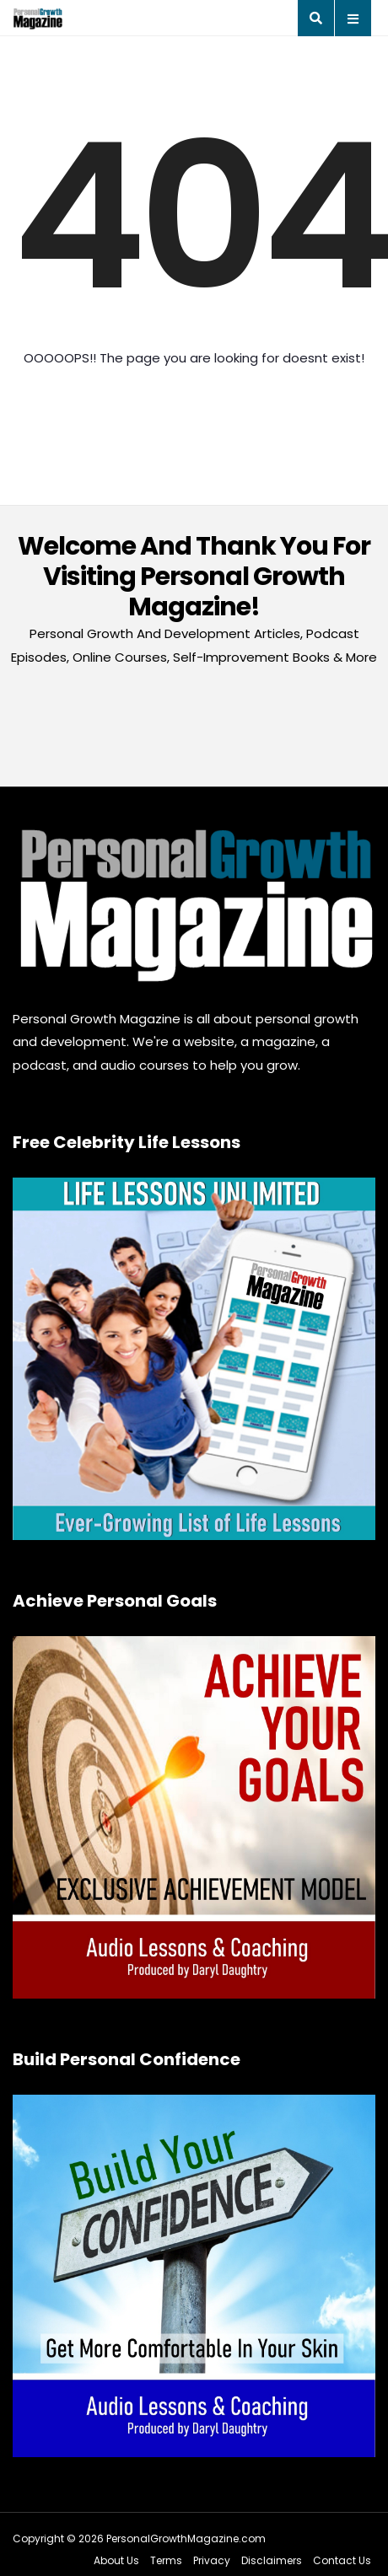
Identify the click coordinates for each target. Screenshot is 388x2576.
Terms (166, 2560)
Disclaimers (271, 2560)
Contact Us (342, 2560)
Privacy (211, 2560)
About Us (116, 2560)
